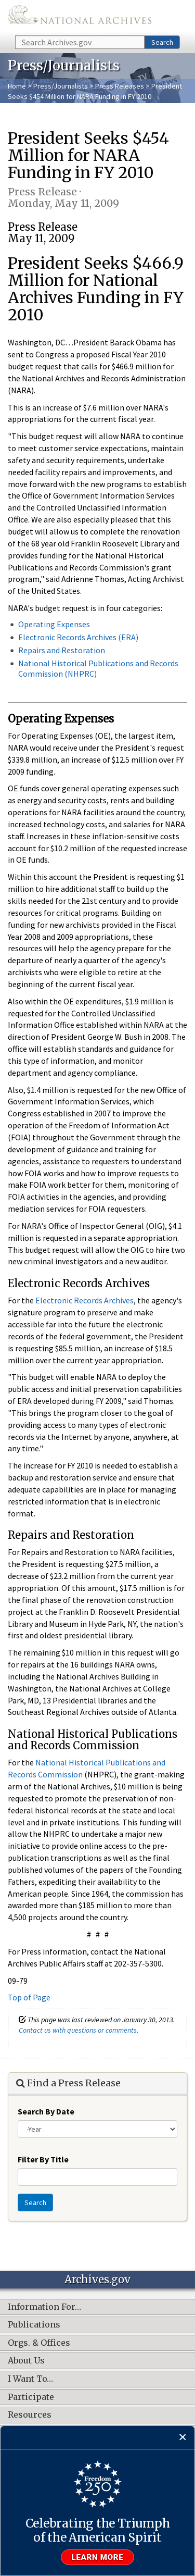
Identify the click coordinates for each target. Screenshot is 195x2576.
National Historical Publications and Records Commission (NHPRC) (98, 668)
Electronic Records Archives (84, 1300)
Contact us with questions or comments (78, 2030)
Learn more (98, 2557)
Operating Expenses (54, 624)
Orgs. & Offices (39, 2343)
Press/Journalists (60, 86)
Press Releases (119, 86)
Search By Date (46, 2111)
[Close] (182, 2437)
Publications (34, 2325)
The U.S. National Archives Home (79, 17)
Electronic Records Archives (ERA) (78, 637)
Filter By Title (43, 2159)
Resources (29, 2415)
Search (162, 42)
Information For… (44, 2307)
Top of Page (29, 1997)
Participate (31, 2397)
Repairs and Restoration (61, 650)
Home (17, 86)
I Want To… (30, 2379)
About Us (26, 2361)
